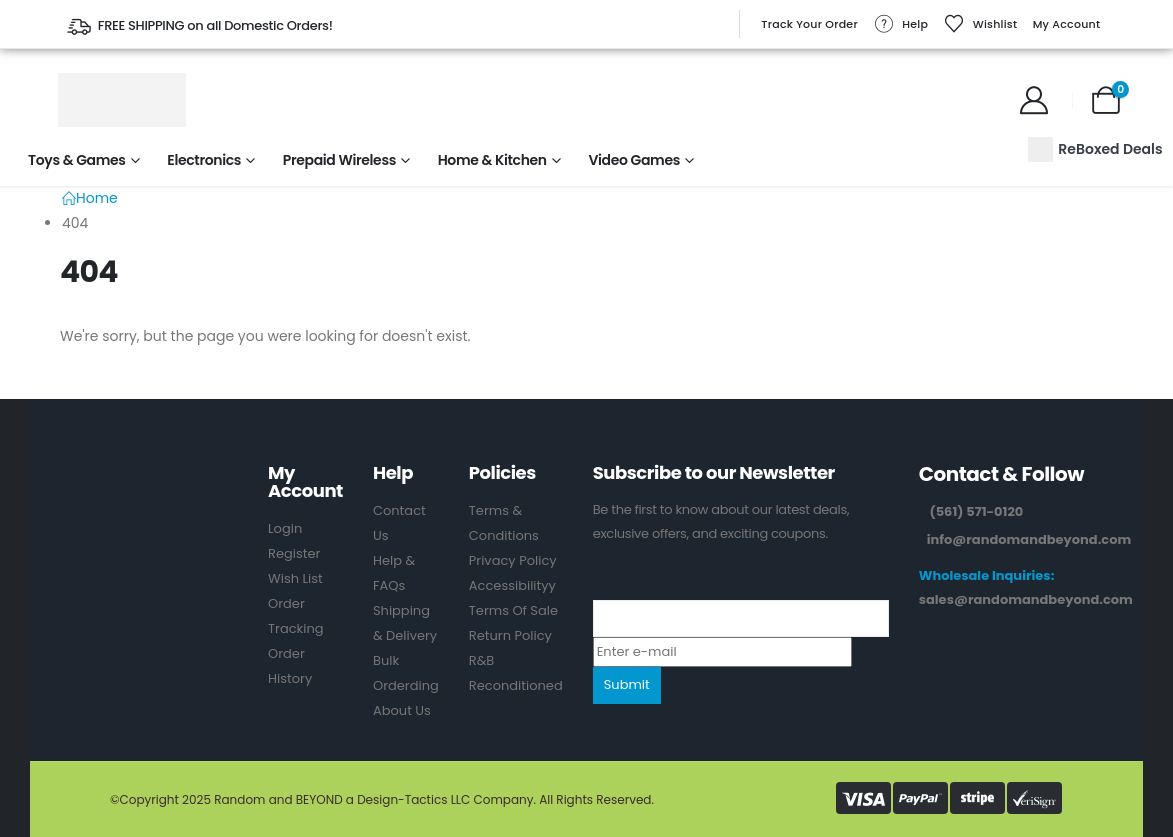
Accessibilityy (512, 585)
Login (285, 528)
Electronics (204, 160)
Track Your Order (809, 24)
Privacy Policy (513, 560)
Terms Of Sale (513, 610)
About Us (402, 710)
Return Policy (510, 635)
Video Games (634, 160)
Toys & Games (77, 160)
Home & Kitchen (492, 160)
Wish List (295, 578)
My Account (1067, 24)
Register (294, 553)
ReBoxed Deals (1095, 149)
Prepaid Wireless (339, 160)
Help (900, 24)
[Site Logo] (122, 100)
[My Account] (1034, 100)
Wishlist (981, 24)
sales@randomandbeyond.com (1026, 599)
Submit (627, 684)
